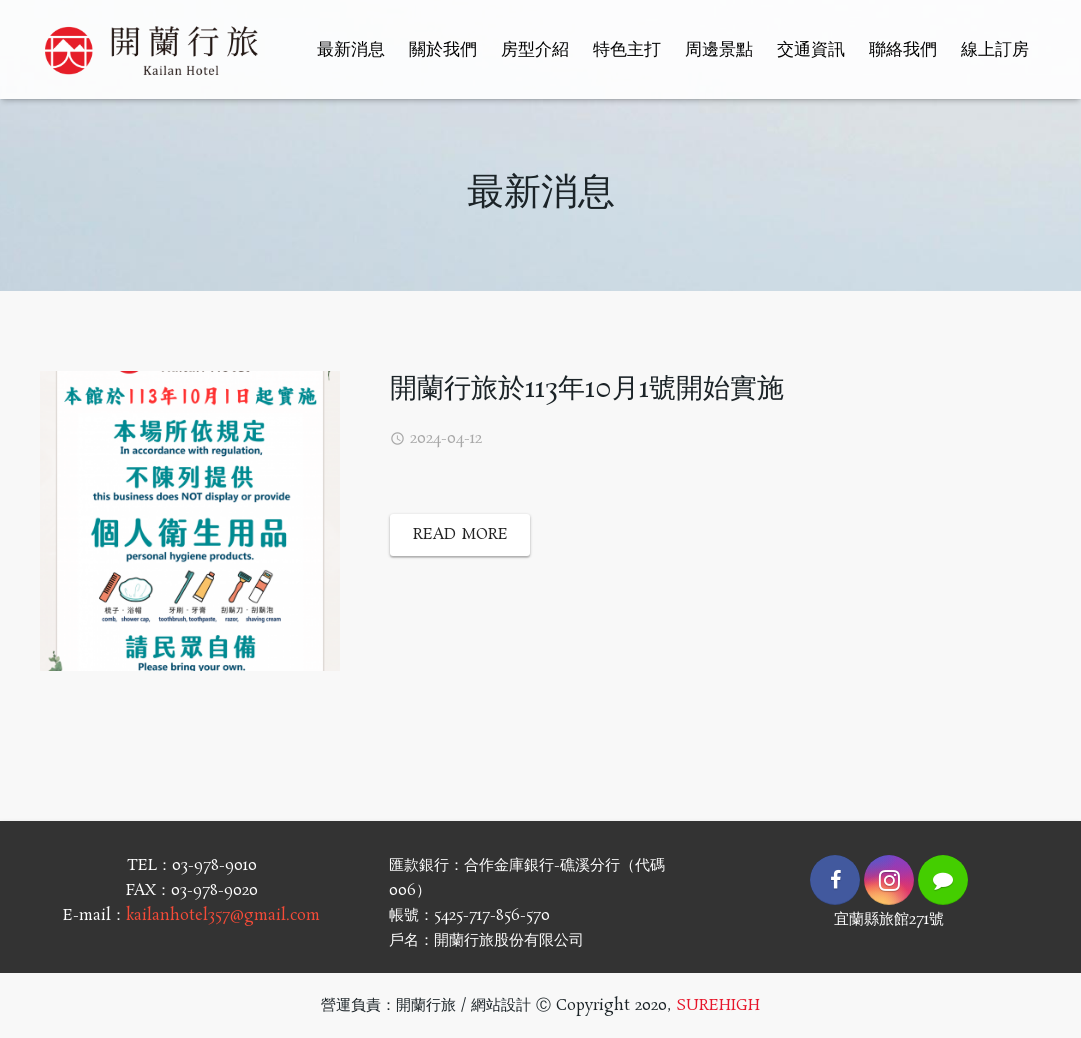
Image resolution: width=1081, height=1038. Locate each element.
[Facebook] (835, 880)
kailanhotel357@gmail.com (223, 915)
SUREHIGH (718, 1005)
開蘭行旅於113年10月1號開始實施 (587, 389)
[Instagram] (889, 880)
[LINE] (943, 880)
